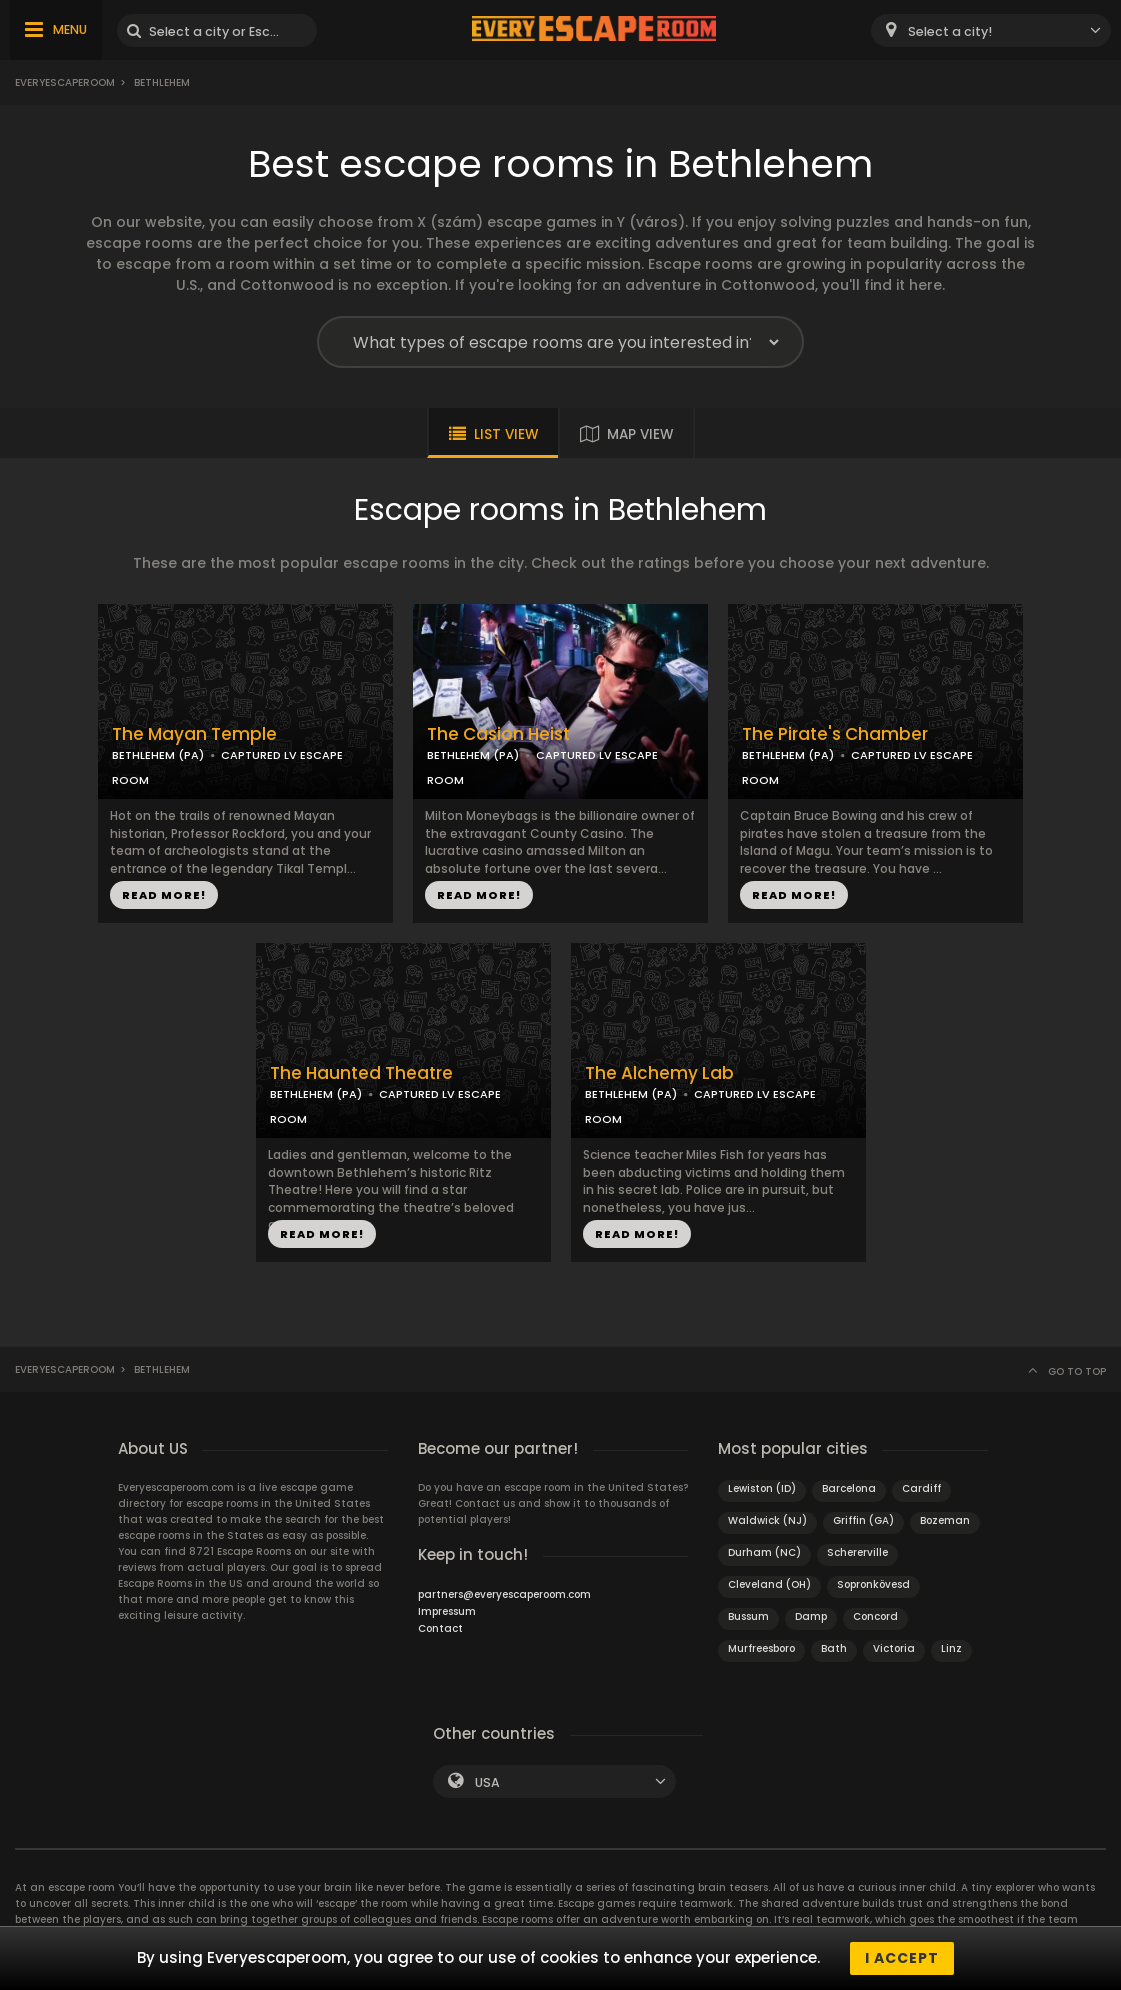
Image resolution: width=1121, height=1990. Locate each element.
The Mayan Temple (194, 734)
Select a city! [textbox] (950, 31)
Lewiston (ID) (762, 1488)
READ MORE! (164, 895)
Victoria (894, 1648)
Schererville (857, 1552)
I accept (902, 1958)
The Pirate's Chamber (835, 734)
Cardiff (921, 1488)
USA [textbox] (487, 1782)
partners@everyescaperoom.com (504, 1594)
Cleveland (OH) (769, 1584)
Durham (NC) (764, 1552)
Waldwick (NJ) (767, 1520)
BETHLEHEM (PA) (158, 755)
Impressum (447, 1611)
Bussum (748, 1616)
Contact (440, 1628)
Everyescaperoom (65, 82)
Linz (951, 1648)
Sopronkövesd (873, 1584)
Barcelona (849, 1488)
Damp (811, 1616)
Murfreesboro (761, 1648)
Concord (875, 1616)
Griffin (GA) (863, 1520)
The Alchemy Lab (659, 1073)
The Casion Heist (498, 734)
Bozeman (945, 1520)
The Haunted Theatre (361, 1073)
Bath (834, 1648)
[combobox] (991, 30)
